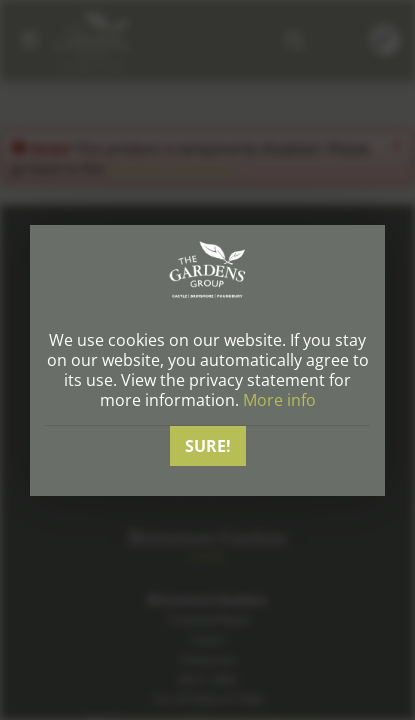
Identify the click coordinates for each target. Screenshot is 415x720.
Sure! (208, 446)
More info (279, 400)
